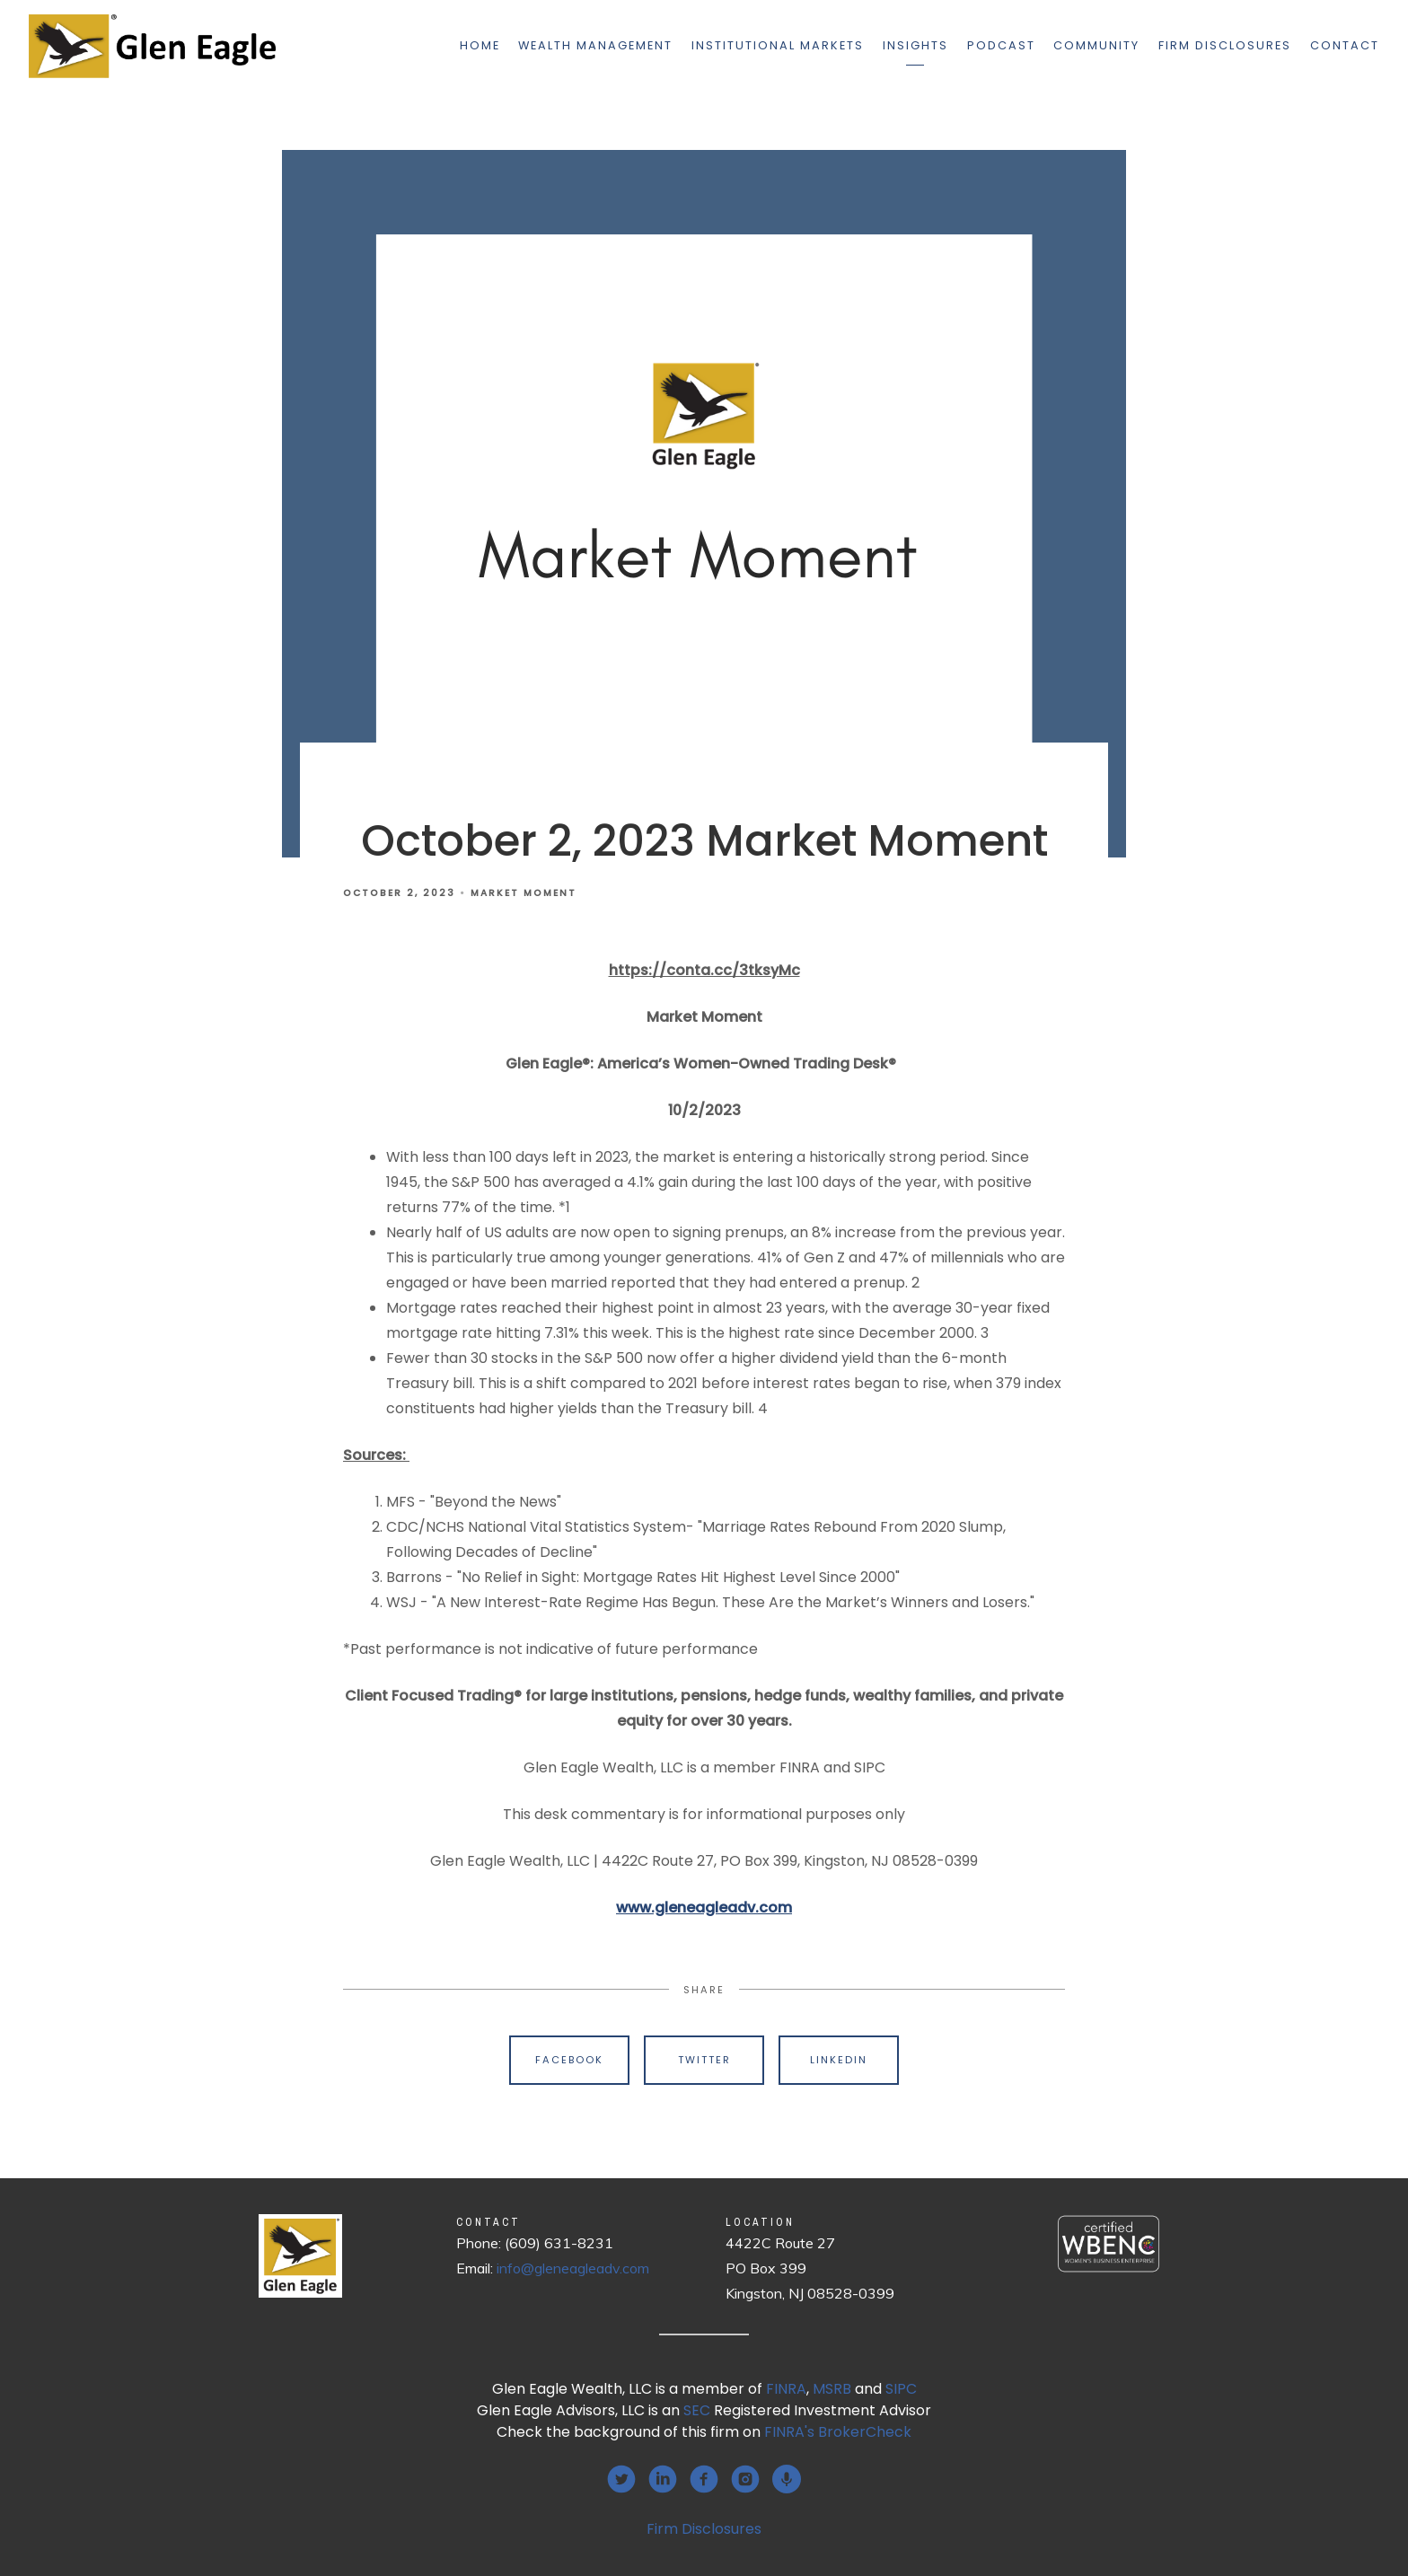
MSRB (832, 2388)
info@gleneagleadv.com (573, 2268)
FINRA (786, 2388)
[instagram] (745, 2479)
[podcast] (786, 2479)
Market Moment (523, 893)
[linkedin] (662, 2479)
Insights (915, 45)
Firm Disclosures (1224, 45)
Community (1096, 45)
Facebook (569, 2060)
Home (480, 45)
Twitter (704, 2060)
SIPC (901, 2388)
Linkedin (838, 2060)
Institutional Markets (777, 45)
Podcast (1001, 45)
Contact (1344, 45)
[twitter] (621, 2479)
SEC (696, 2410)
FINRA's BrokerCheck (837, 2432)
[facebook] (704, 2479)
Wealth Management (595, 45)
